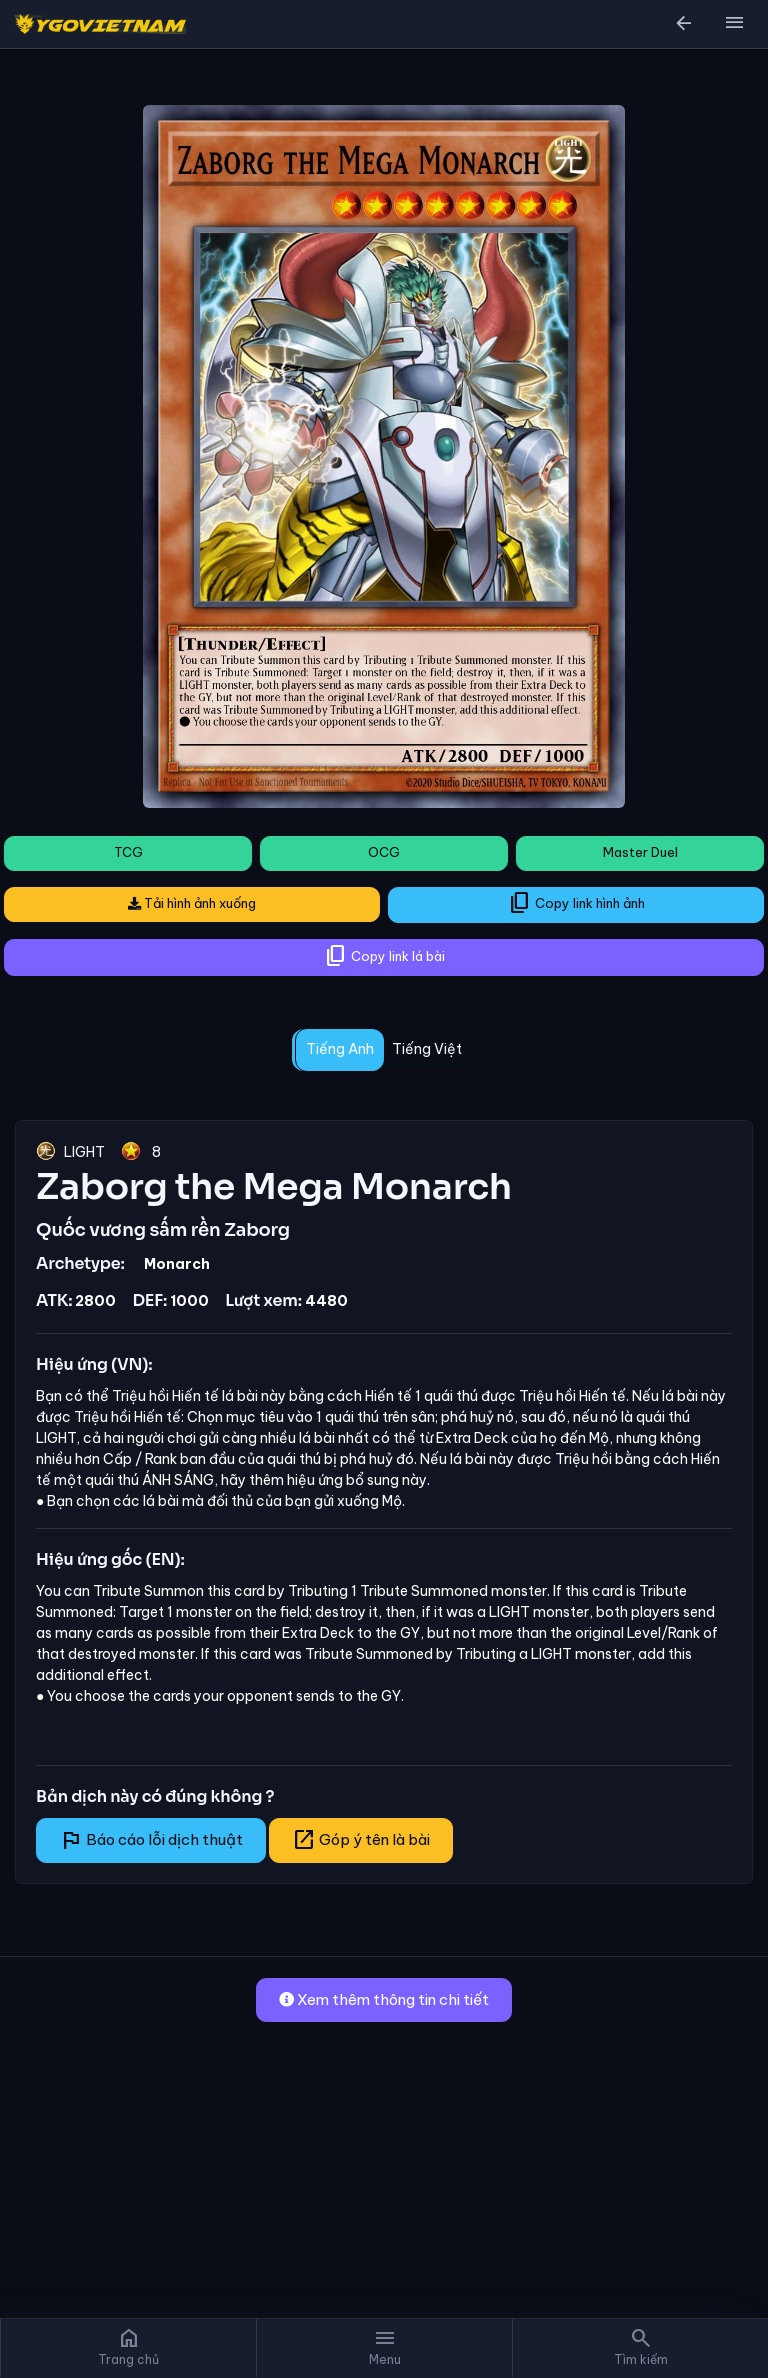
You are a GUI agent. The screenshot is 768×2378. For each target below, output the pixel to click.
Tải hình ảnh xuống (192, 903)
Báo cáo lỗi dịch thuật (151, 1840)
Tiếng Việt (427, 1049)
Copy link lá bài (384, 956)
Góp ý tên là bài (361, 1840)
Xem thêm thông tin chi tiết (384, 1999)
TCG (128, 852)
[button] (734, 24)
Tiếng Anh (340, 1049)
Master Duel (640, 852)
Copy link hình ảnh (576, 903)
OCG (384, 852)
